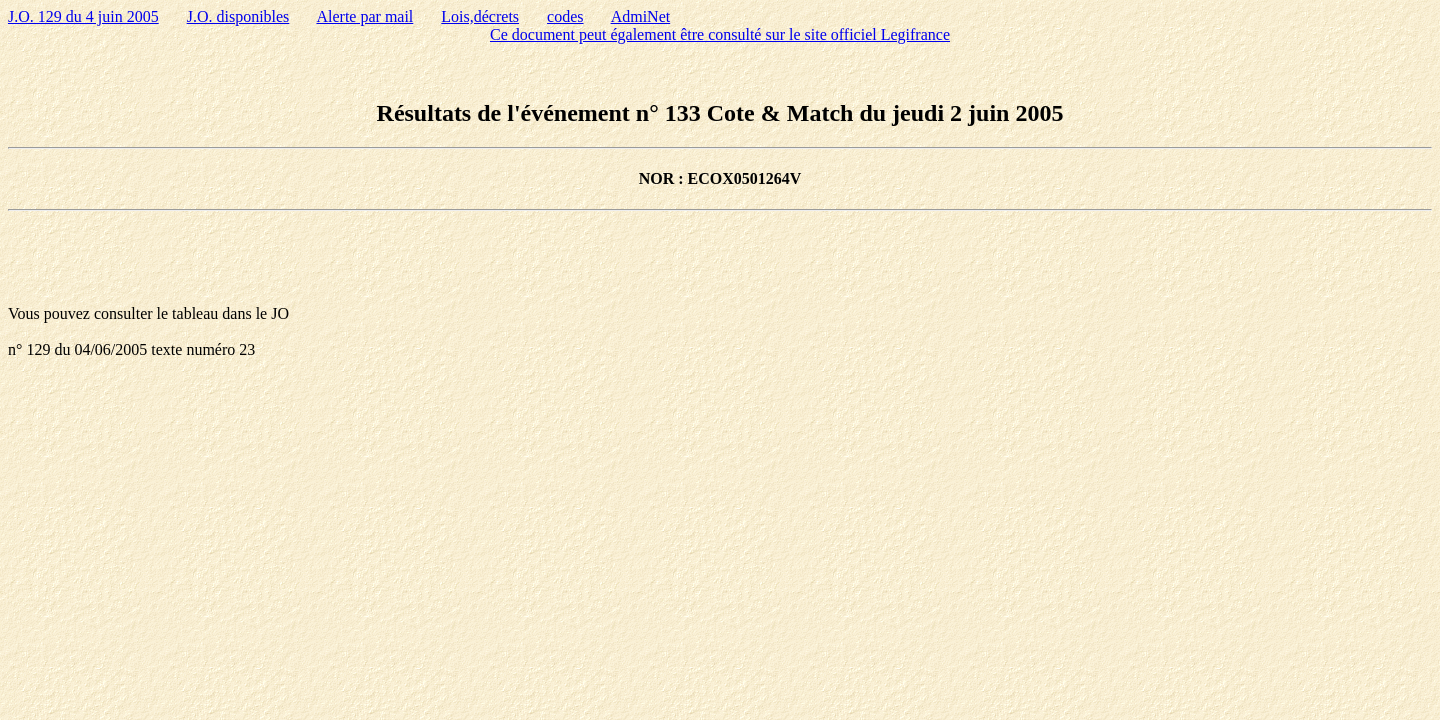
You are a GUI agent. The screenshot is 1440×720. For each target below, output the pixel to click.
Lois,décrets (480, 16)
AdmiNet (641, 16)
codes (565, 16)
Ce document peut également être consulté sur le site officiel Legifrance (720, 34)
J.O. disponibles (238, 16)
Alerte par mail (364, 16)
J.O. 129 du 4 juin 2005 (83, 16)
